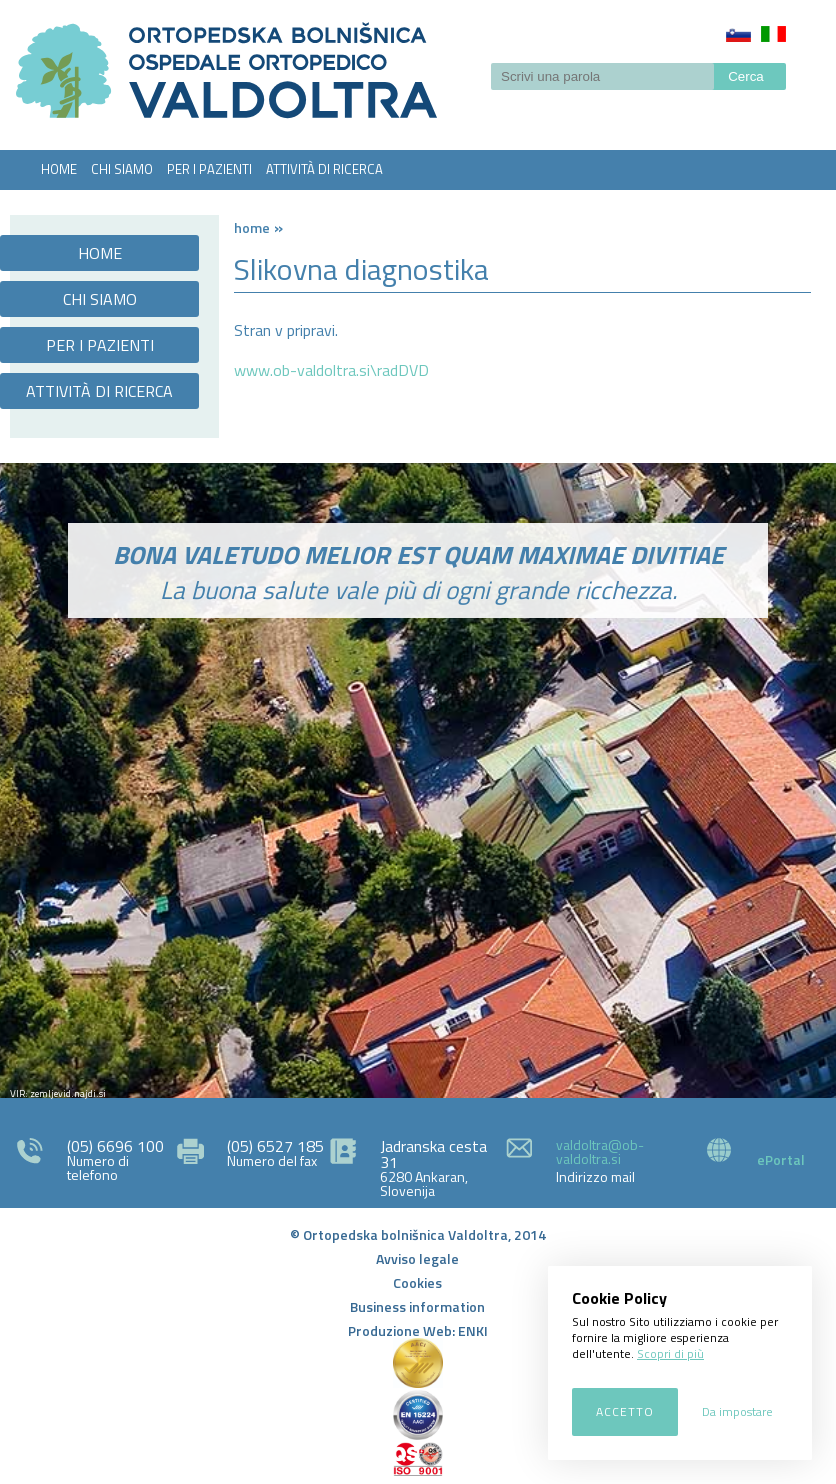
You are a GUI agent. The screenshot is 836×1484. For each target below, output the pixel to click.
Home (252, 227)
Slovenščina (738, 34)
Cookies (417, 1282)
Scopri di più (670, 1353)
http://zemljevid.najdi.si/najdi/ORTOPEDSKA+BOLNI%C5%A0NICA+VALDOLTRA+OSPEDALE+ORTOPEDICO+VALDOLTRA (418, 893)
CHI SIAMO (122, 169)
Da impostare (737, 1411)
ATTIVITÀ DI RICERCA (324, 169)
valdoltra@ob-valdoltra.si (600, 1151)
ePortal (781, 1159)
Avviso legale (417, 1258)
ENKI (473, 1330)
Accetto (625, 1411)
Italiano (773, 34)
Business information (417, 1306)
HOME (59, 169)
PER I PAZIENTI (209, 169)
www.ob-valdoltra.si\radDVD (331, 370)
